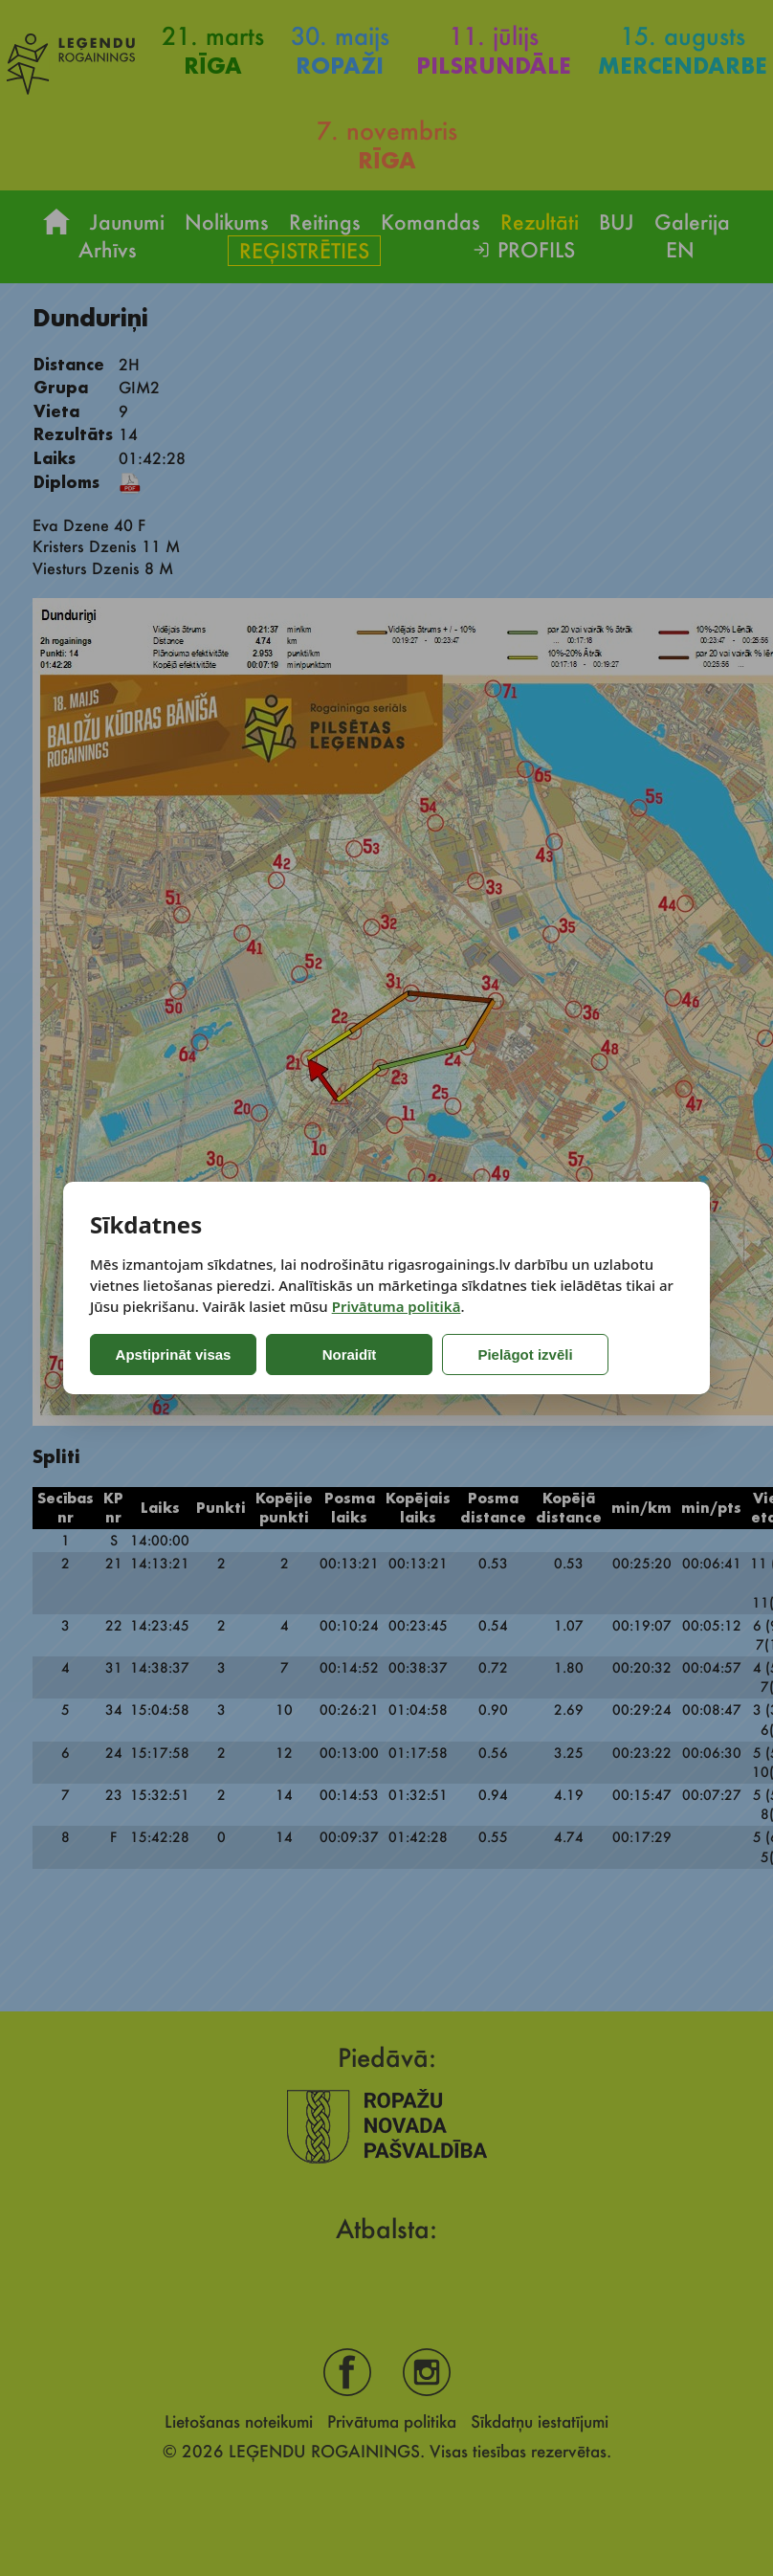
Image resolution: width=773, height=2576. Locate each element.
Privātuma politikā (396, 1306)
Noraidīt (336, 1354)
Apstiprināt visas (170, 1354)
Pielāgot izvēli (498, 1354)
